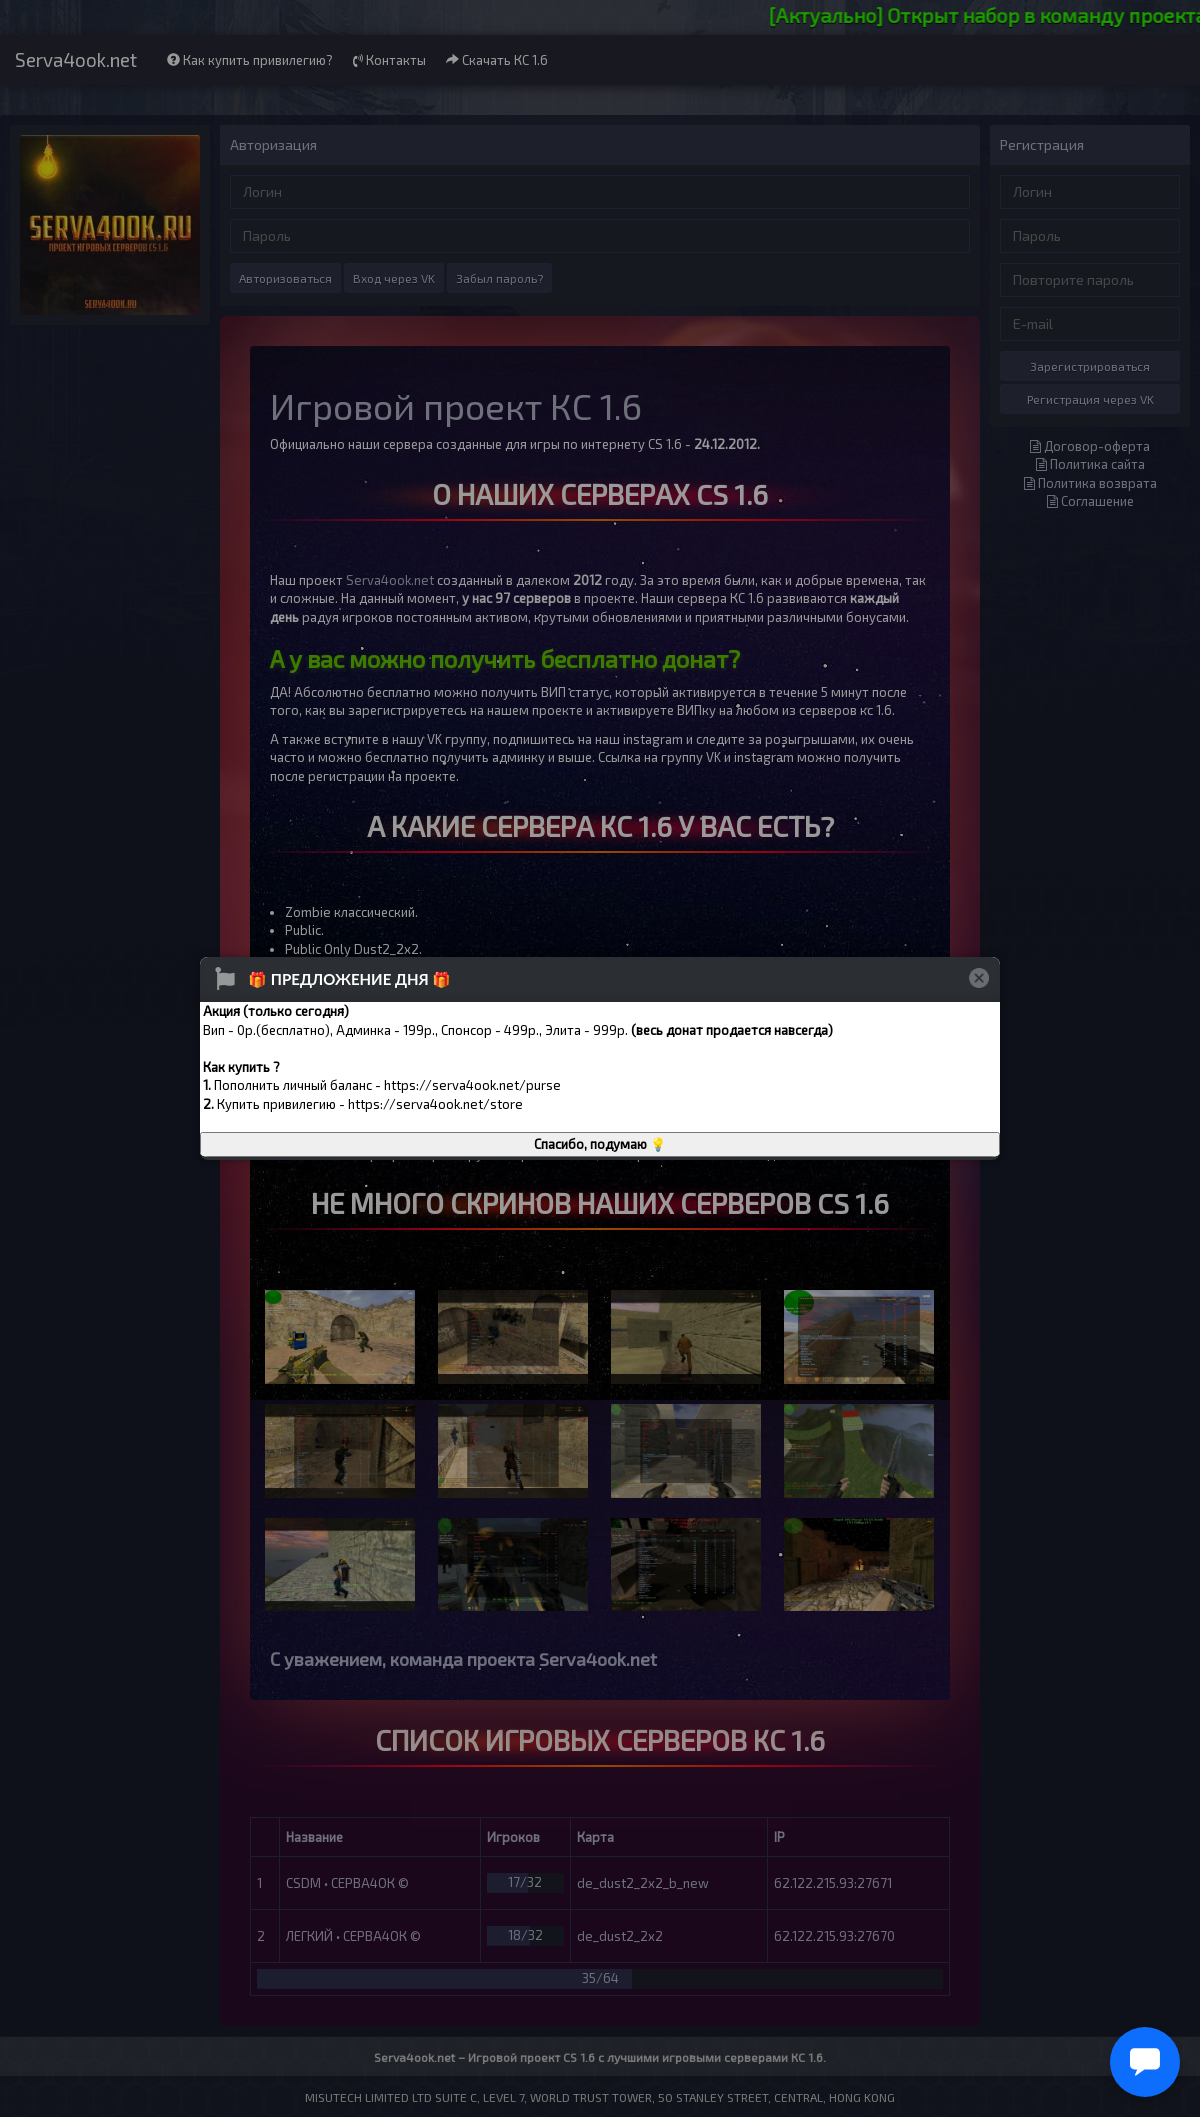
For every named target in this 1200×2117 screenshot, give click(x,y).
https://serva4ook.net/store (435, 1104)
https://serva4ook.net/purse (472, 1085)
